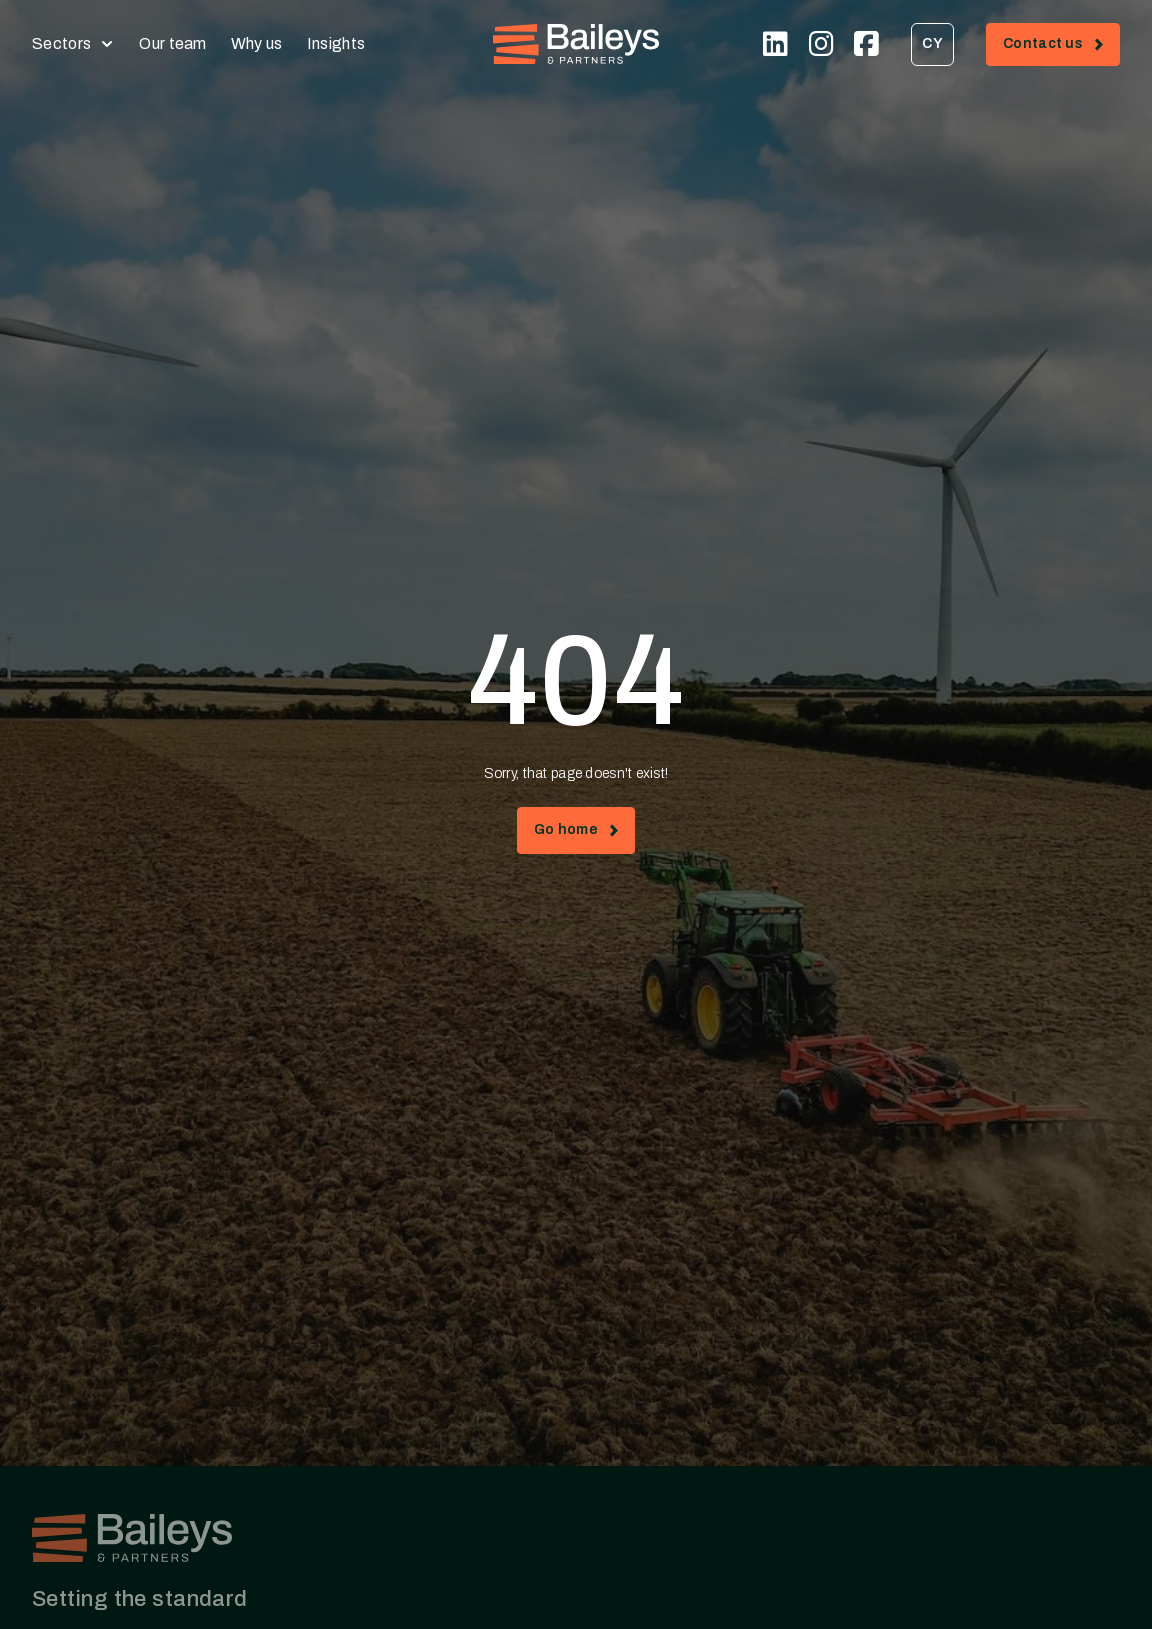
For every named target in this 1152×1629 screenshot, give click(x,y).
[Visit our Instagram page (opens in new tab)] (821, 44)
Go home (575, 833)
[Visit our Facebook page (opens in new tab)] (866, 44)
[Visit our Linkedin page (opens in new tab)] (775, 44)
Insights (336, 43)
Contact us (1061, 47)
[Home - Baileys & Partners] (576, 44)
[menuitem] (932, 44)
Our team (173, 43)
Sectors (61, 43)
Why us (257, 43)
